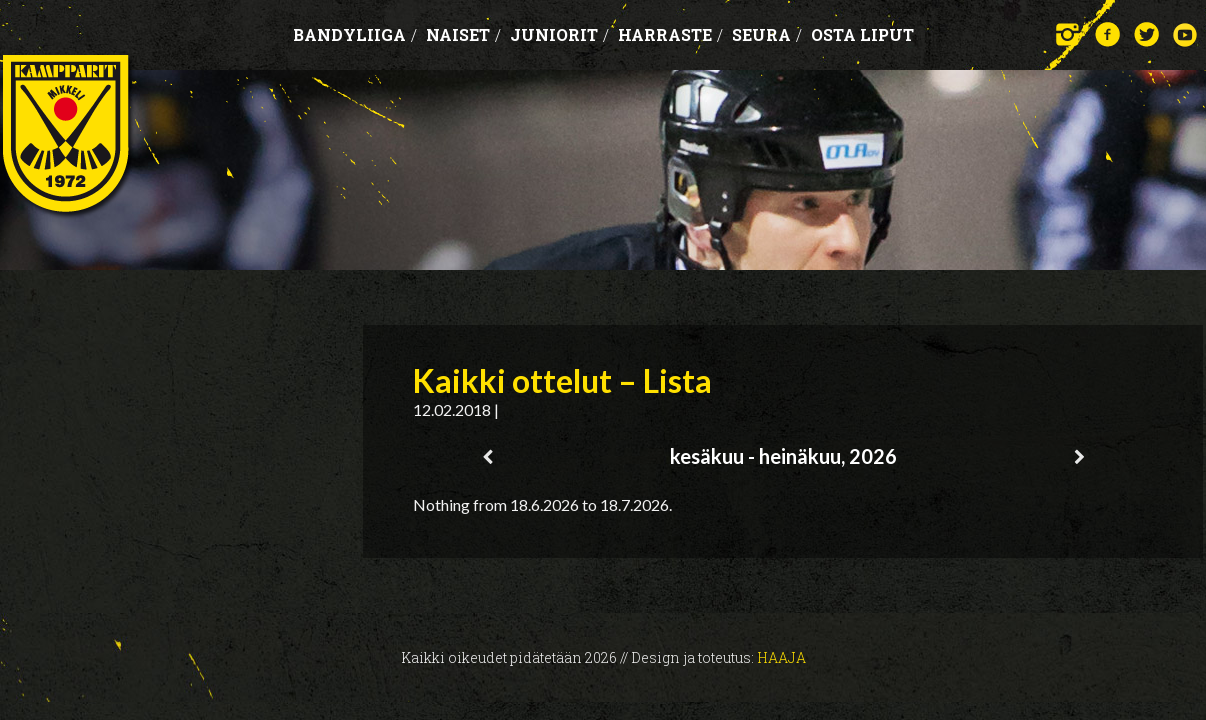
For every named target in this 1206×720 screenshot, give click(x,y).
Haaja (781, 657)
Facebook (1107, 34)
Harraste (670, 34)
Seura (767, 34)
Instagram (1068, 34)
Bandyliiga (355, 34)
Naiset (463, 34)
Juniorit (559, 34)
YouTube (1185, 34)
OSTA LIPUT (862, 34)
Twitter (1146, 34)
